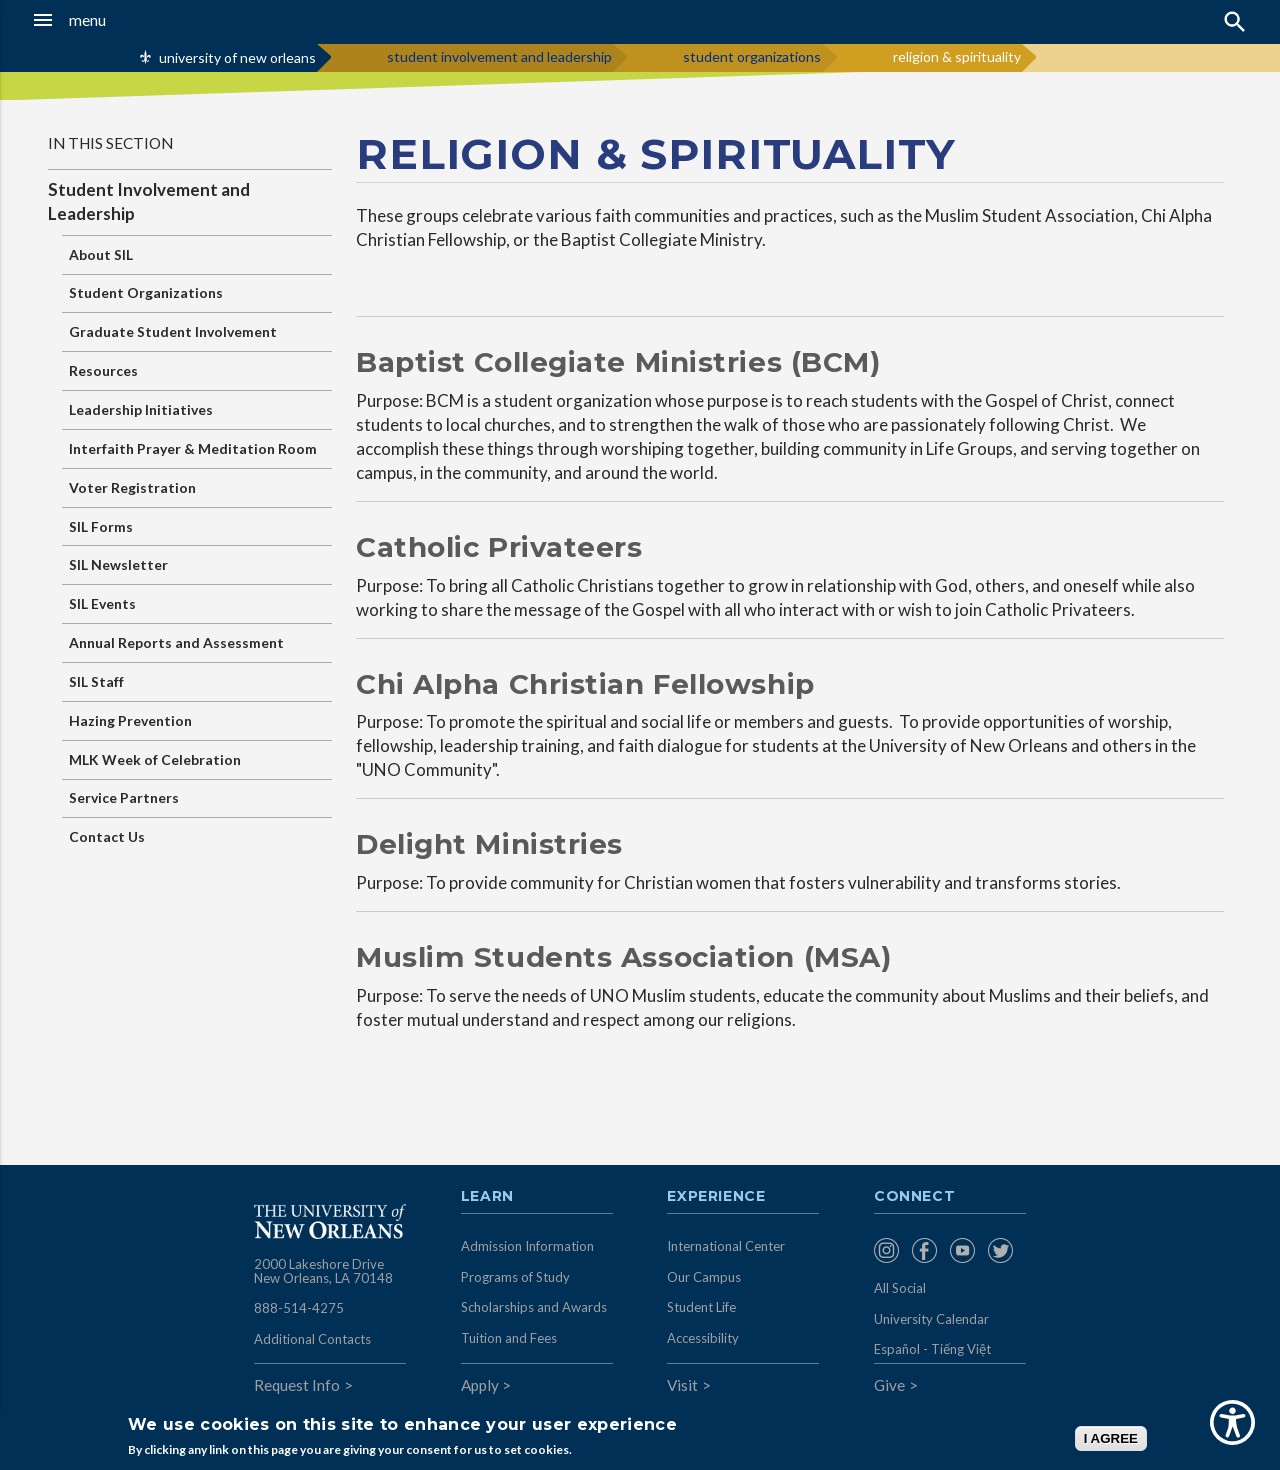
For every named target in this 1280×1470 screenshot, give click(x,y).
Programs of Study (515, 1277)
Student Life (701, 1307)
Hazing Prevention (130, 720)
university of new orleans (237, 57)
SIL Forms (101, 526)
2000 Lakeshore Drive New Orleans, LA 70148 (323, 1271)
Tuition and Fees (509, 1338)
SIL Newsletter (118, 564)
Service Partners (124, 797)
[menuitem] (888, 1250)
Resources (103, 370)
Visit (682, 1385)
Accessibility (703, 1338)
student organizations (752, 56)
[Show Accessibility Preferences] (1232, 1422)
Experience (716, 1197)
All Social (900, 1288)
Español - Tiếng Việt (932, 1349)
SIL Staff (96, 681)
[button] (121, 20)
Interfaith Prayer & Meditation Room (193, 448)
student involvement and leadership (499, 56)
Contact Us (107, 836)
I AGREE (1111, 1438)
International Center (726, 1246)
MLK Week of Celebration (155, 759)
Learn (487, 1197)
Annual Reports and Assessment (176, 642)
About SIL (101, 254)
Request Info (297, 1385)
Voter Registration (132, 487)
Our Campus (704, 1277)
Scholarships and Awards (534, 1307)
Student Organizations (146, 292)
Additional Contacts (312, 1339)
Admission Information (527, 1246)
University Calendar (931, 1319)
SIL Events (102, 603)
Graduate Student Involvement (173, 331)
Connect (915, 1197)
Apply (480, 1385)
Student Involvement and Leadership (149, 201)
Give (889, 1385)
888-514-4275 (299, 1308)
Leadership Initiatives (141, 409)
